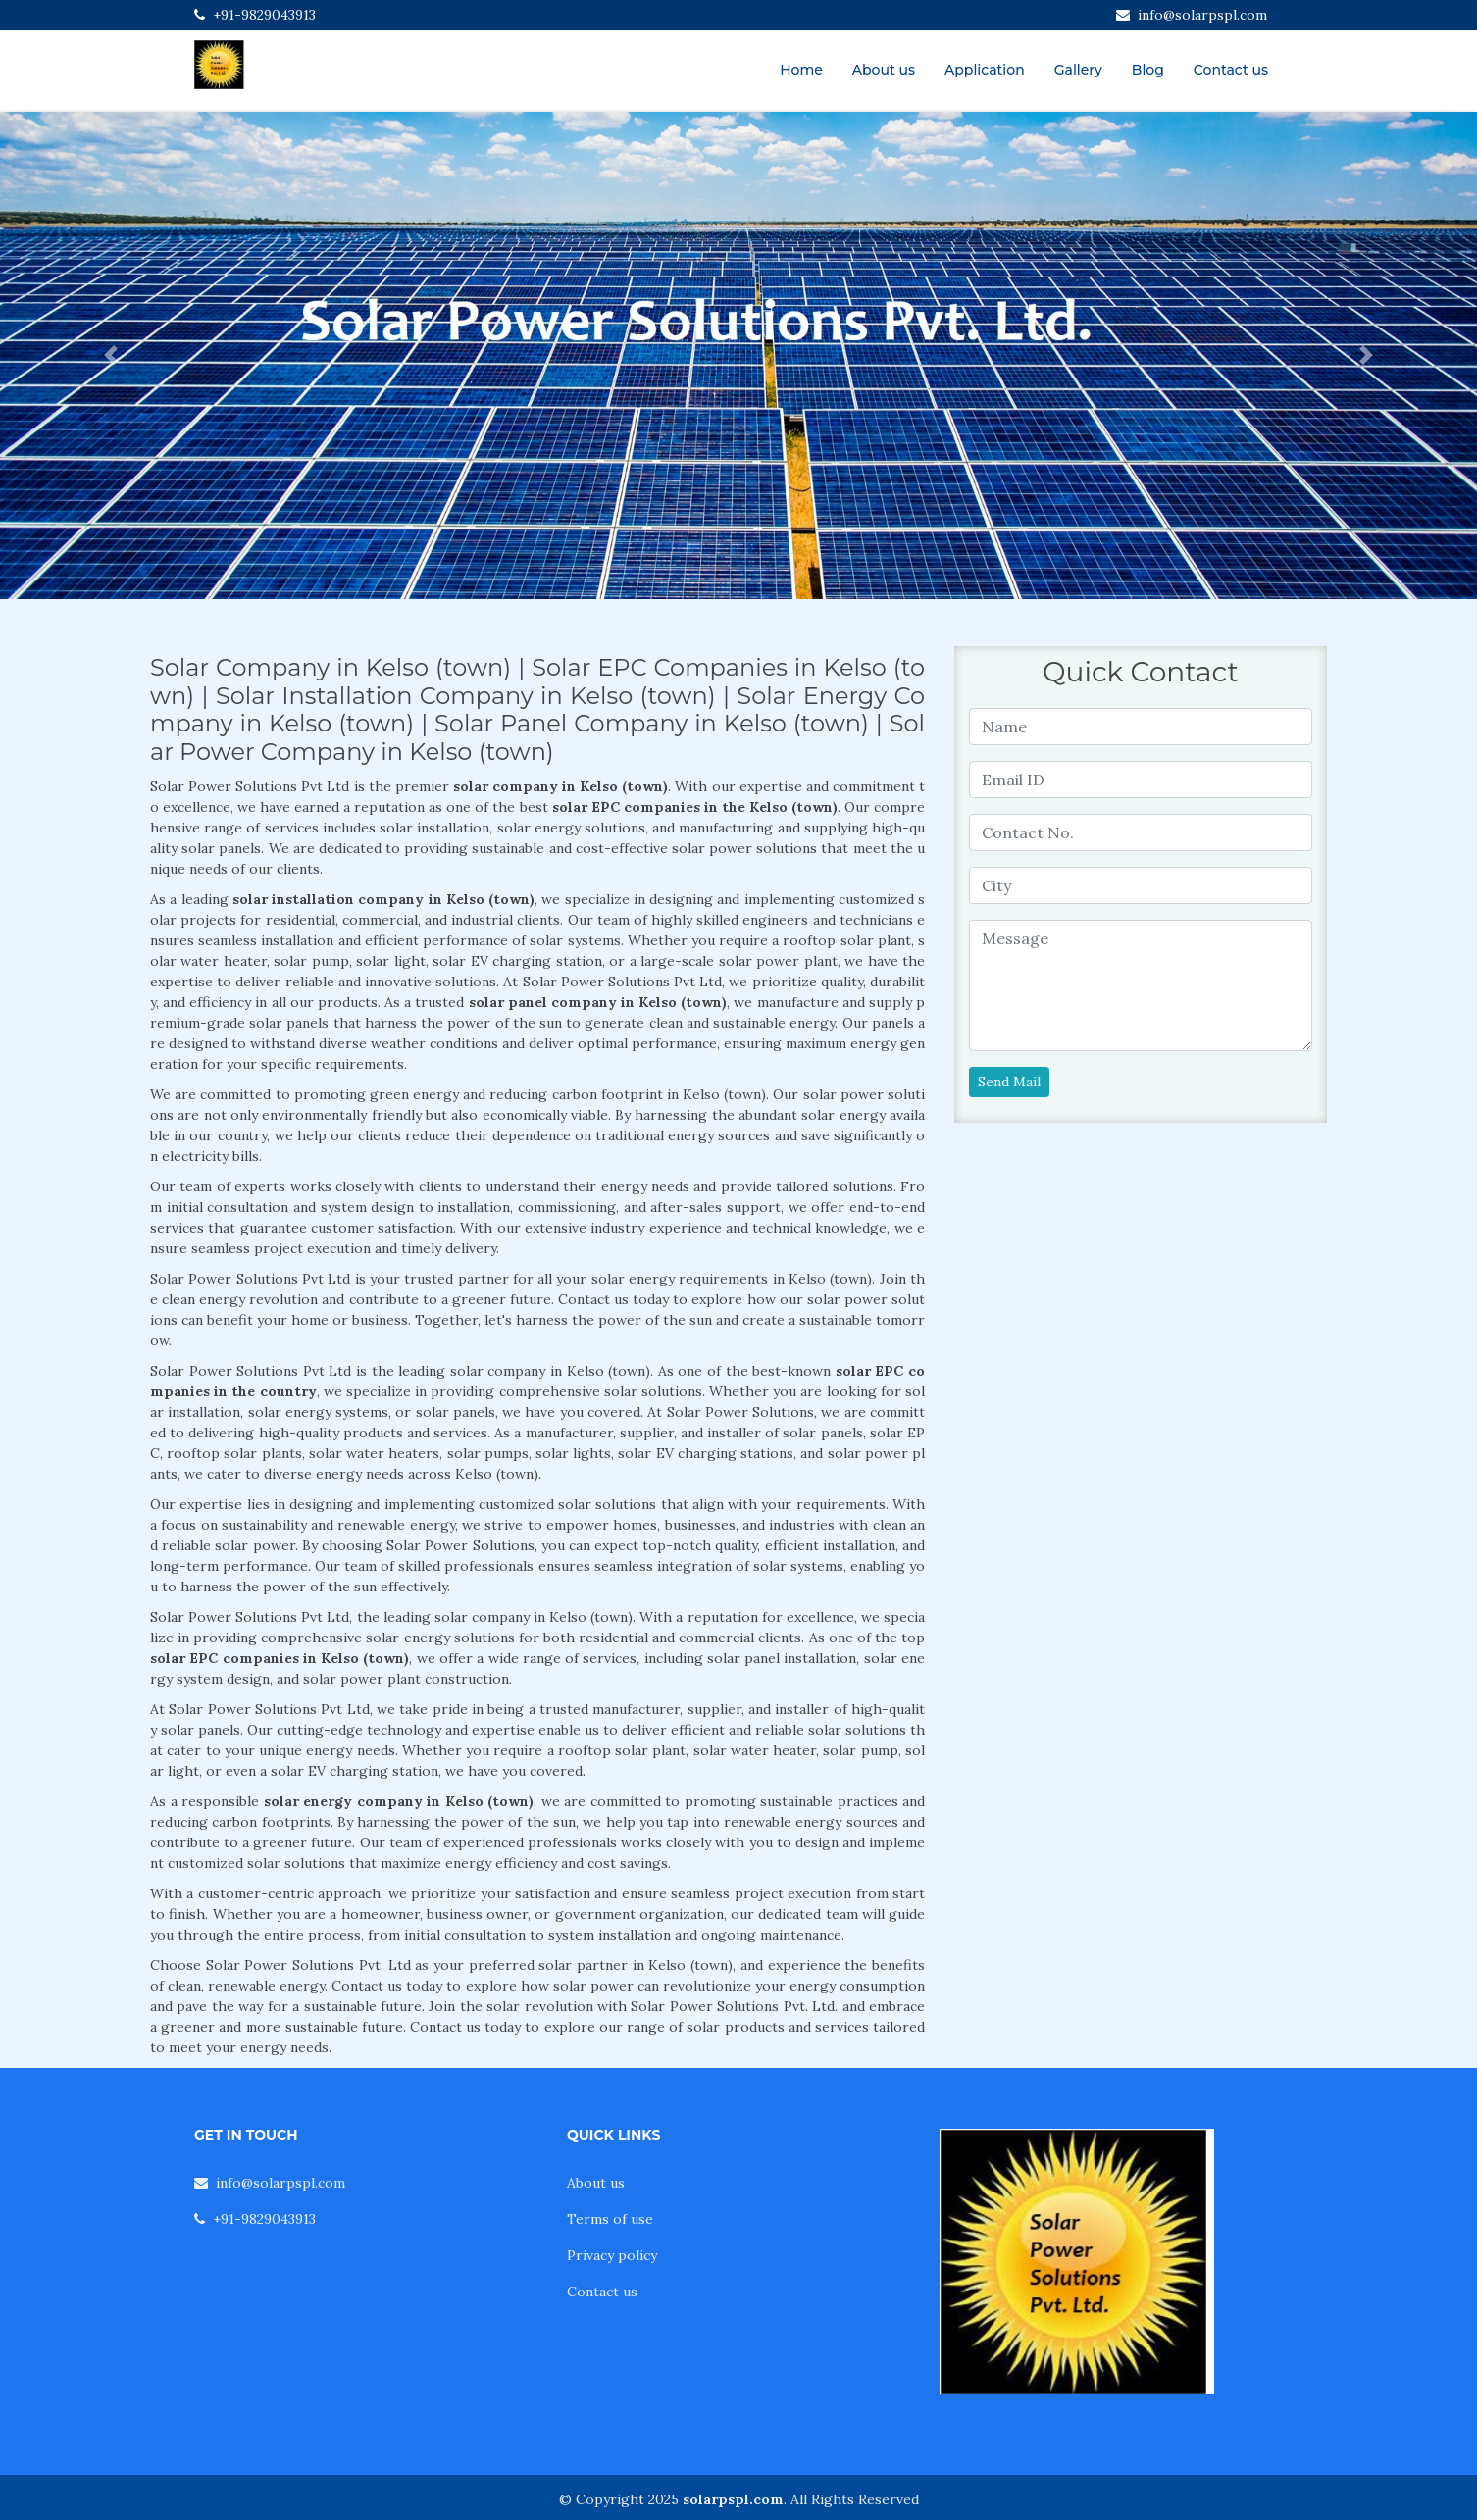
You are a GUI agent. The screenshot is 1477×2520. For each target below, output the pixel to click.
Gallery (1078, 69)
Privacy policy (612, 2255)
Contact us (1231, 69)
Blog (1148, 69)
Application (984, 69)
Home (801, 69)
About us (883, 69)
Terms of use (610, 2219)
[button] (111, 355)
